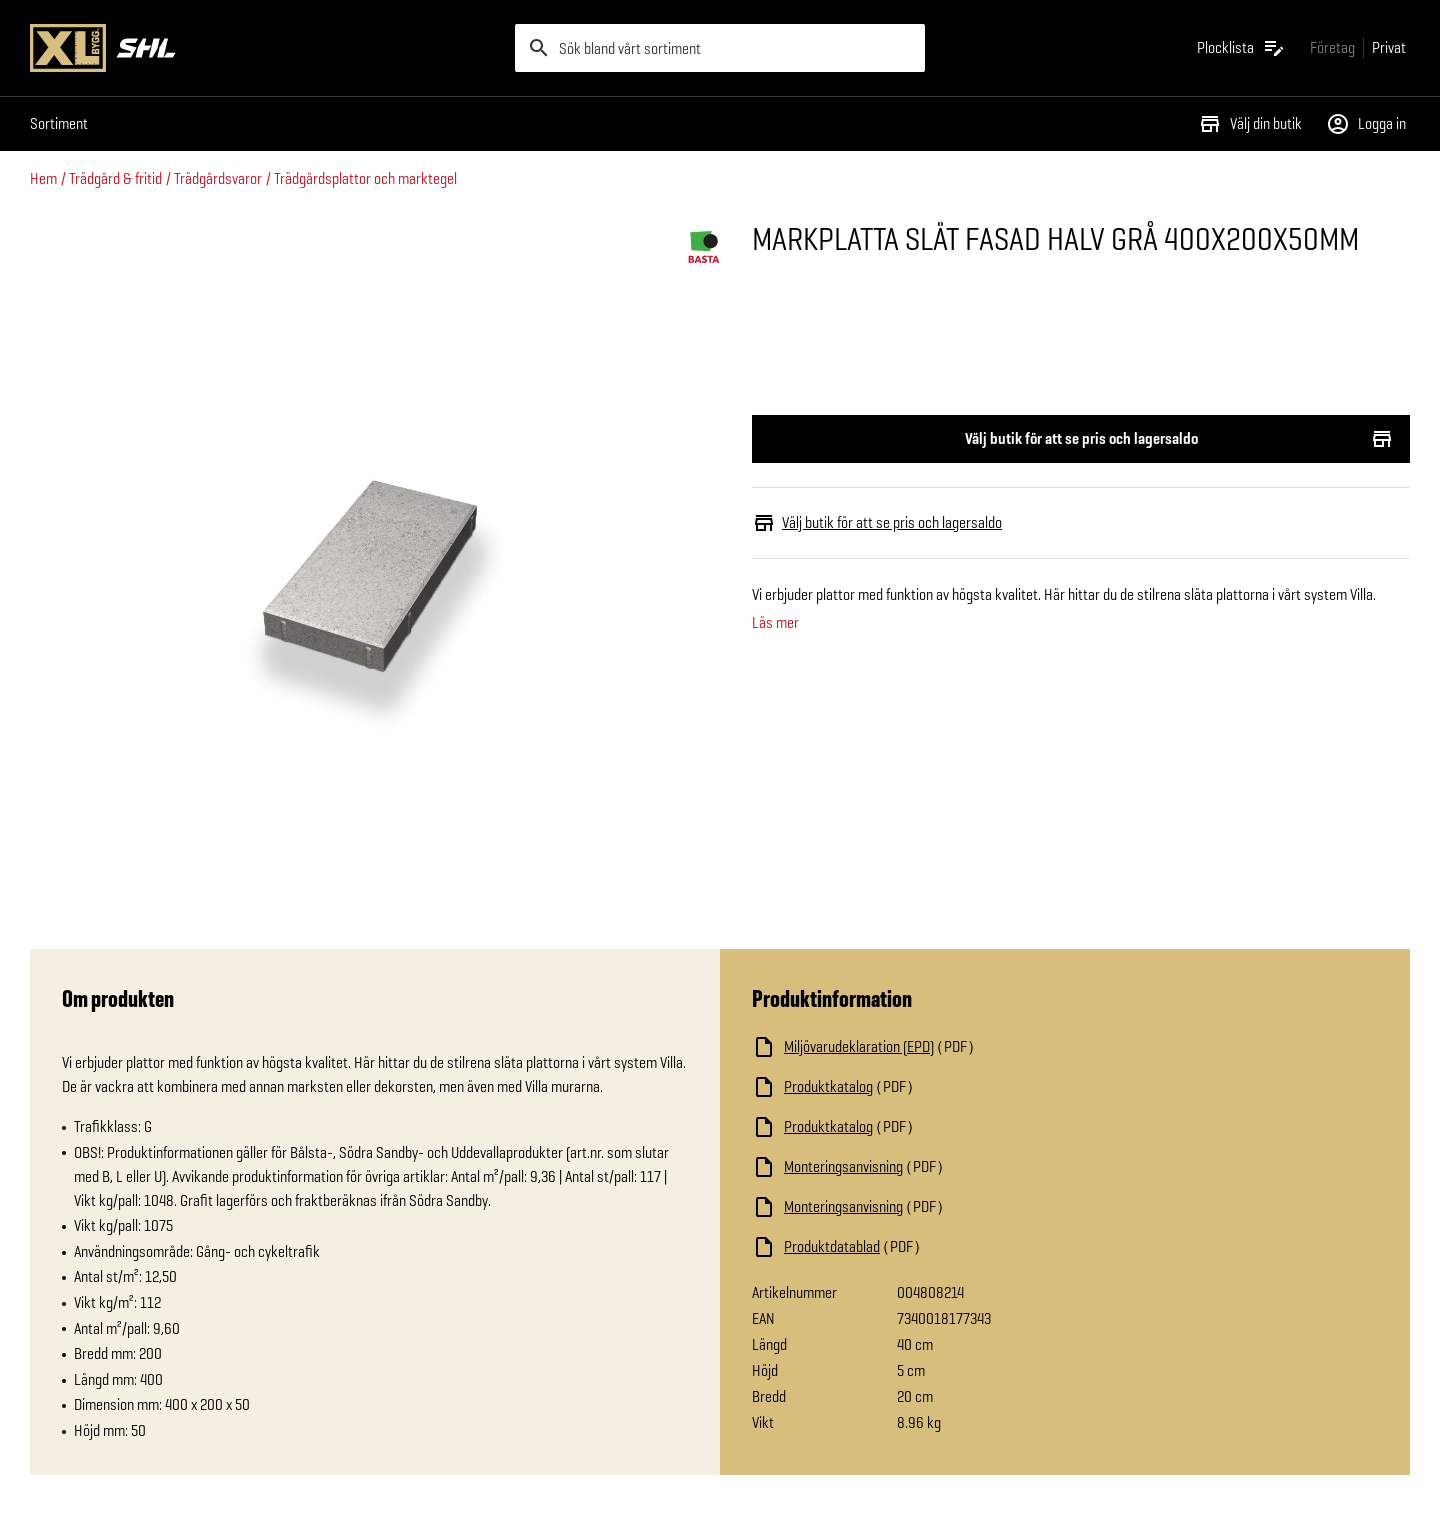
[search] (720, 48)
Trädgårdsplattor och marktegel (365, 178)
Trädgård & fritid (115, 178)
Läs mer (775, 623)
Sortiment (59, 123)
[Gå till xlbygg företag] (1332, 47)
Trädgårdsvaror (218, 178)
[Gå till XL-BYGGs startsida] (264, 48)
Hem (43, 178)
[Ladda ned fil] (952, 1047)
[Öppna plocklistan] (1241, 48)
